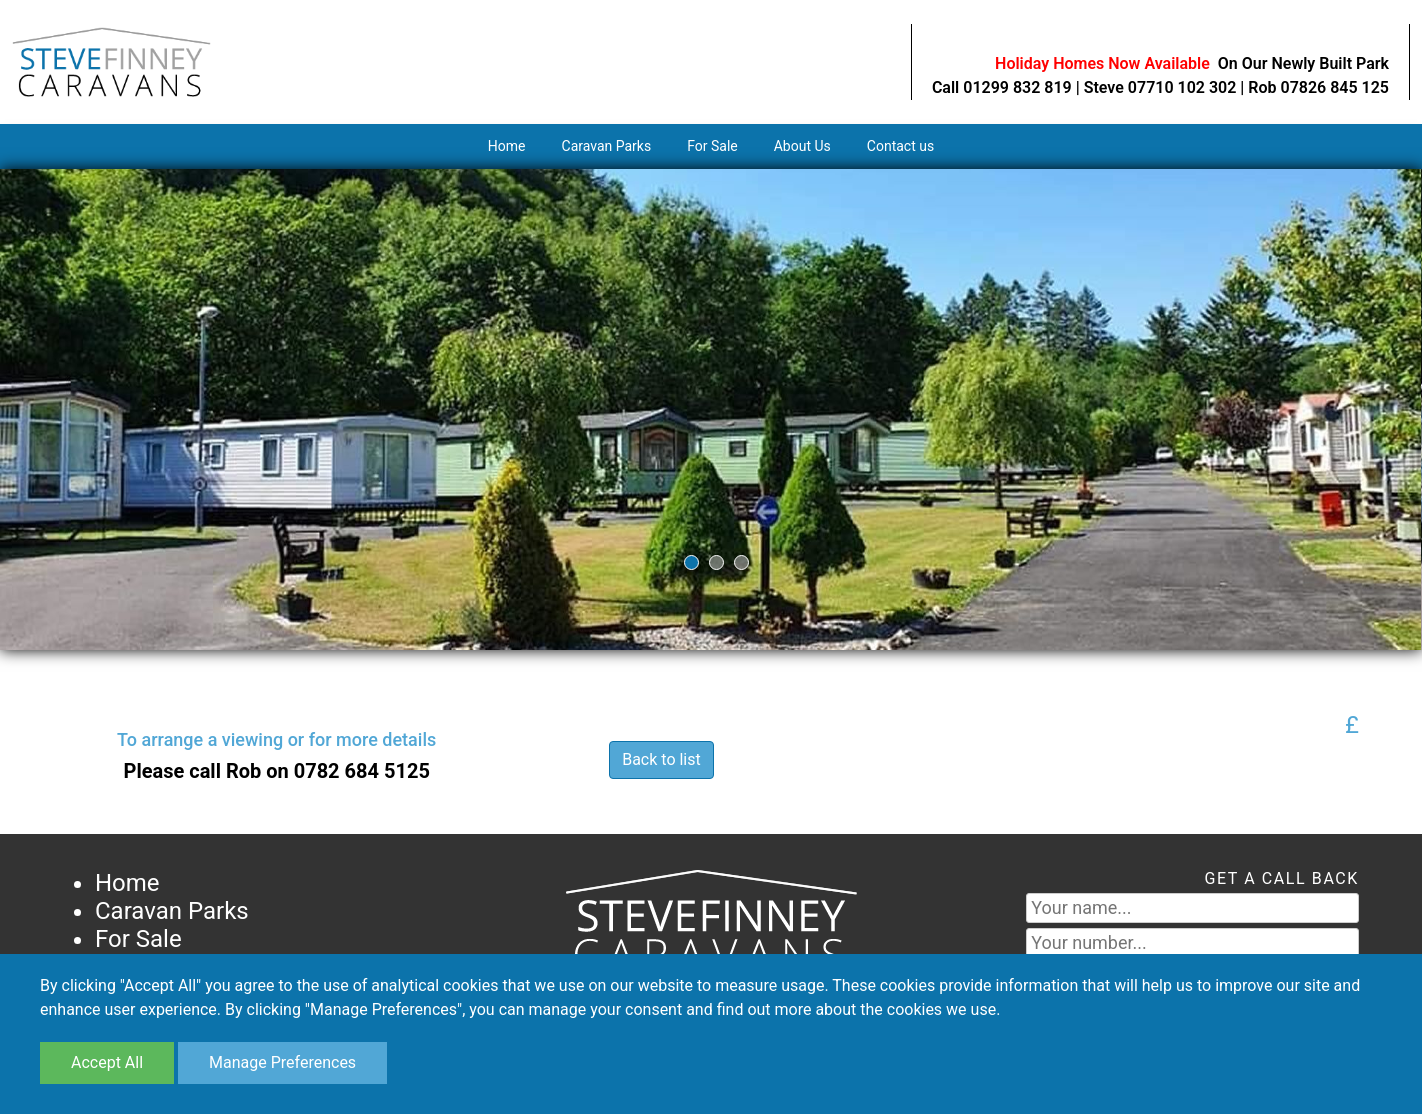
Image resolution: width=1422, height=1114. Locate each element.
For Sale (712, 146)
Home (507, 146)
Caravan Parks (607, 146)
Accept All (107, 1062)
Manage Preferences (282, 1062)
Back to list (661, 759)
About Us (802, 146)
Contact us (900, 146)
